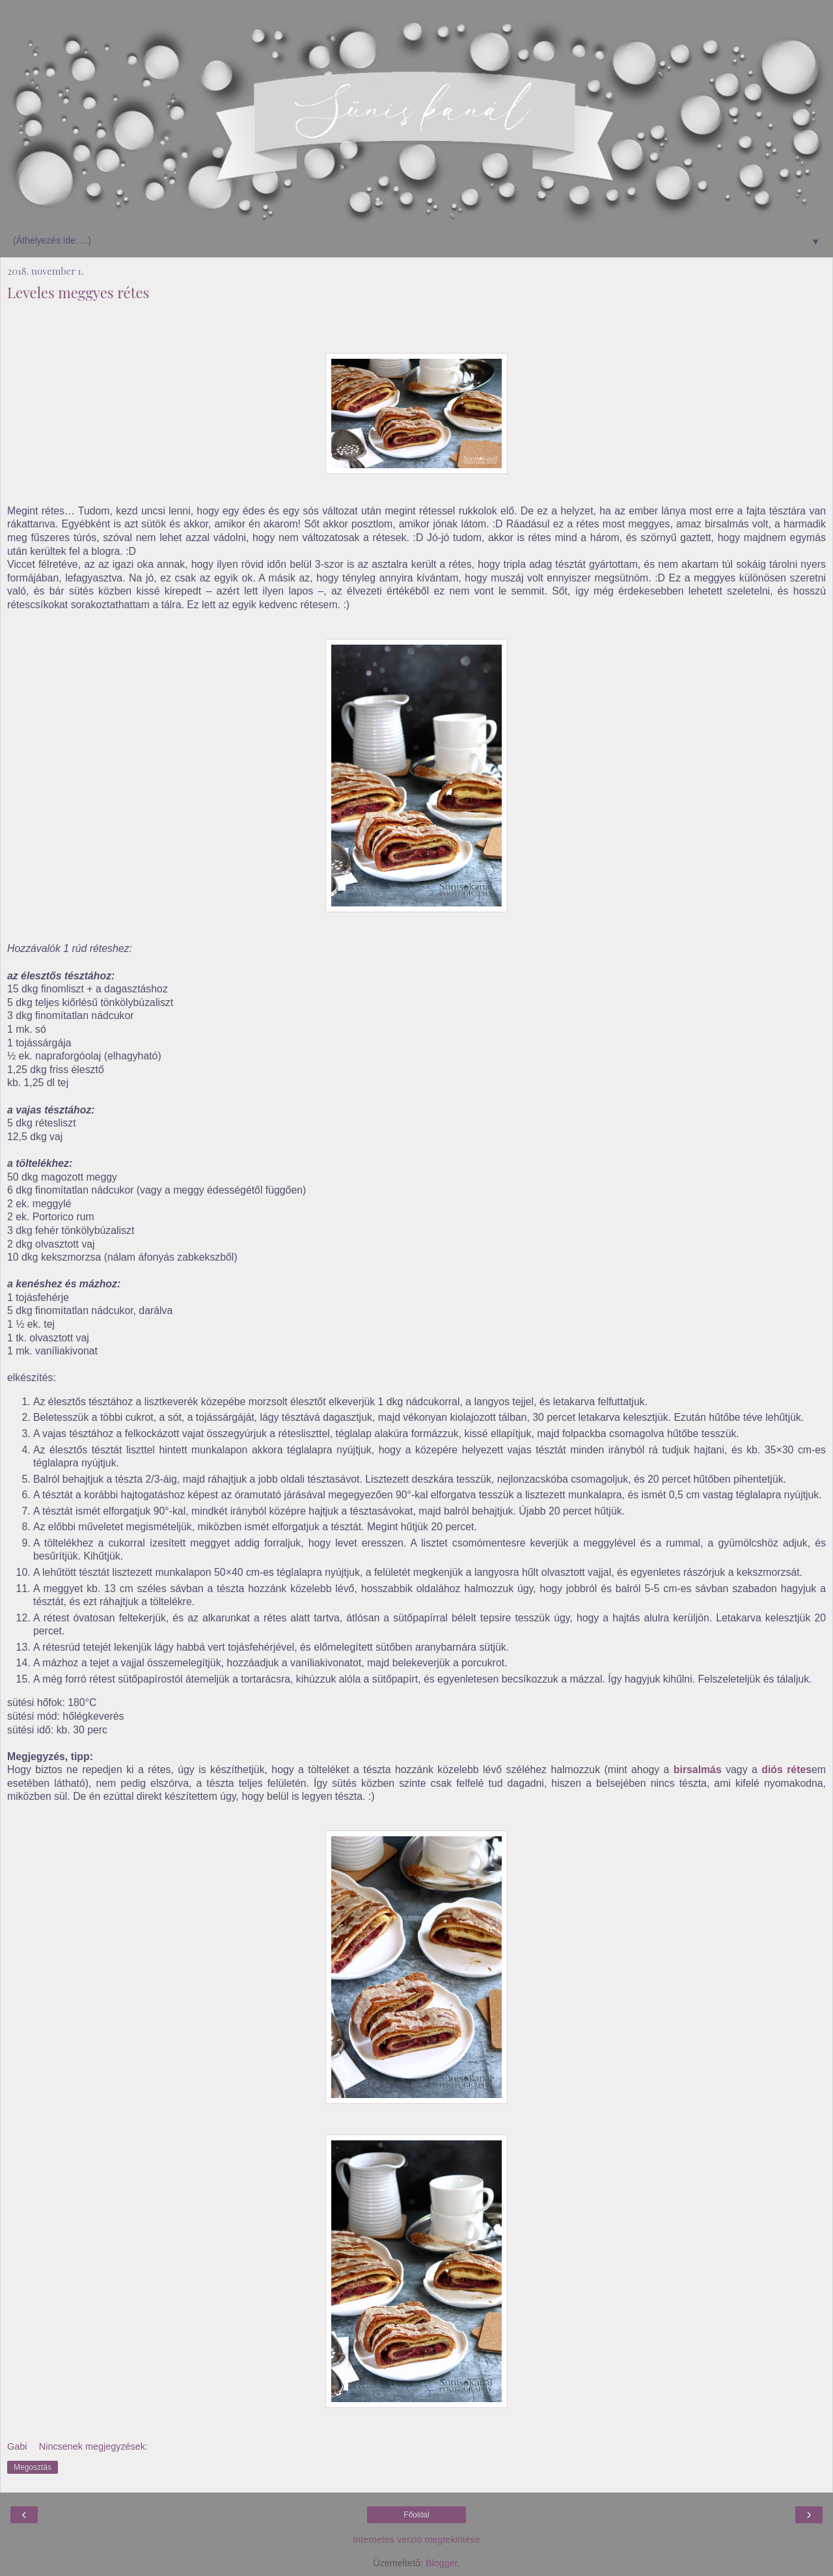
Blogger (441, 2563)
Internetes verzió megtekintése (416, 2539)
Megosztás (32, 2467)
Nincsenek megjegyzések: (93, 2446)
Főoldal (416, 2514)
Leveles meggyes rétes (78, 292)
